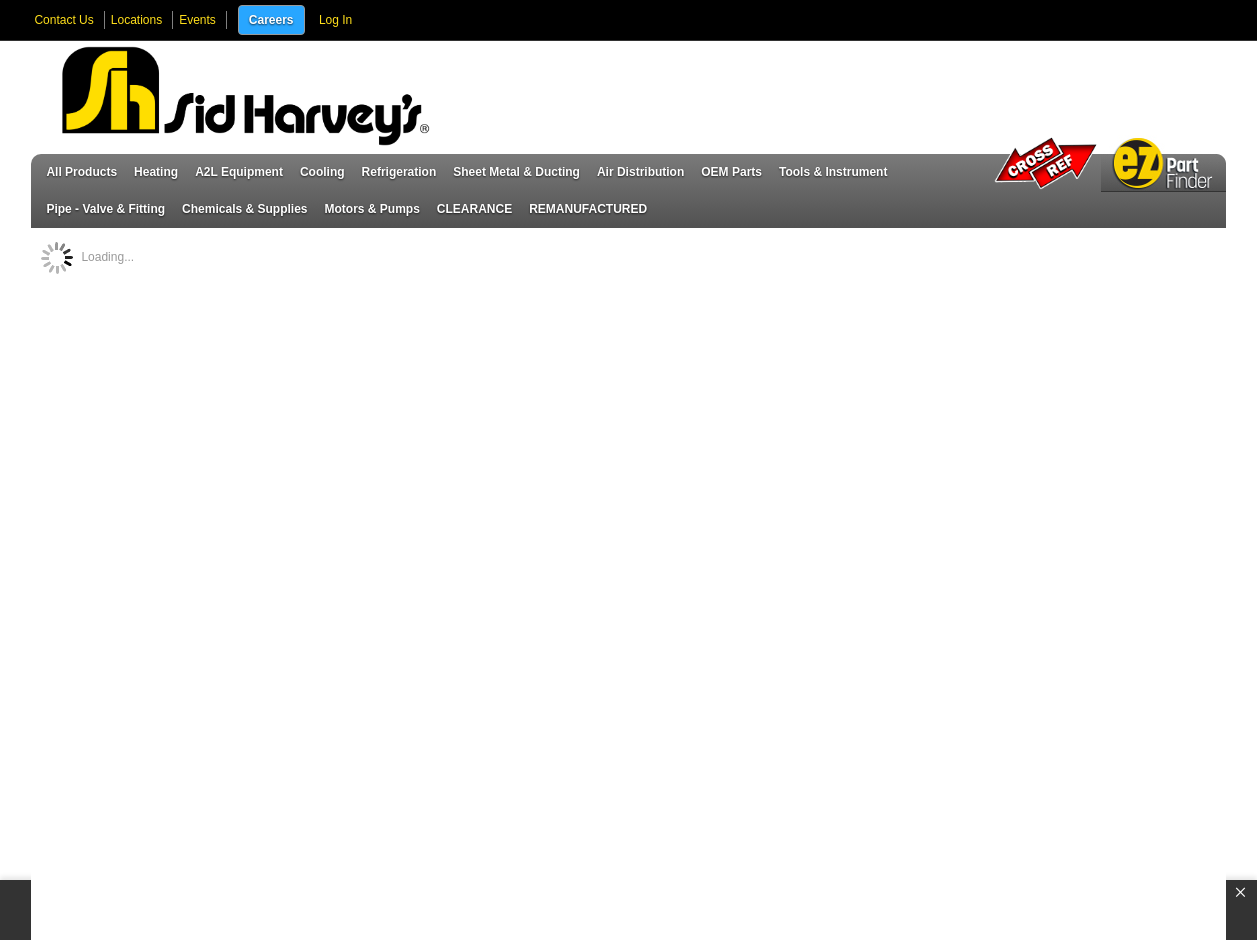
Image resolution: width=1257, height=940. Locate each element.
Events (197, 20)
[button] (1240, 893)
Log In (335, 20)
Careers (271, 20)
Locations (136, 20)
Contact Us (63, 20)
